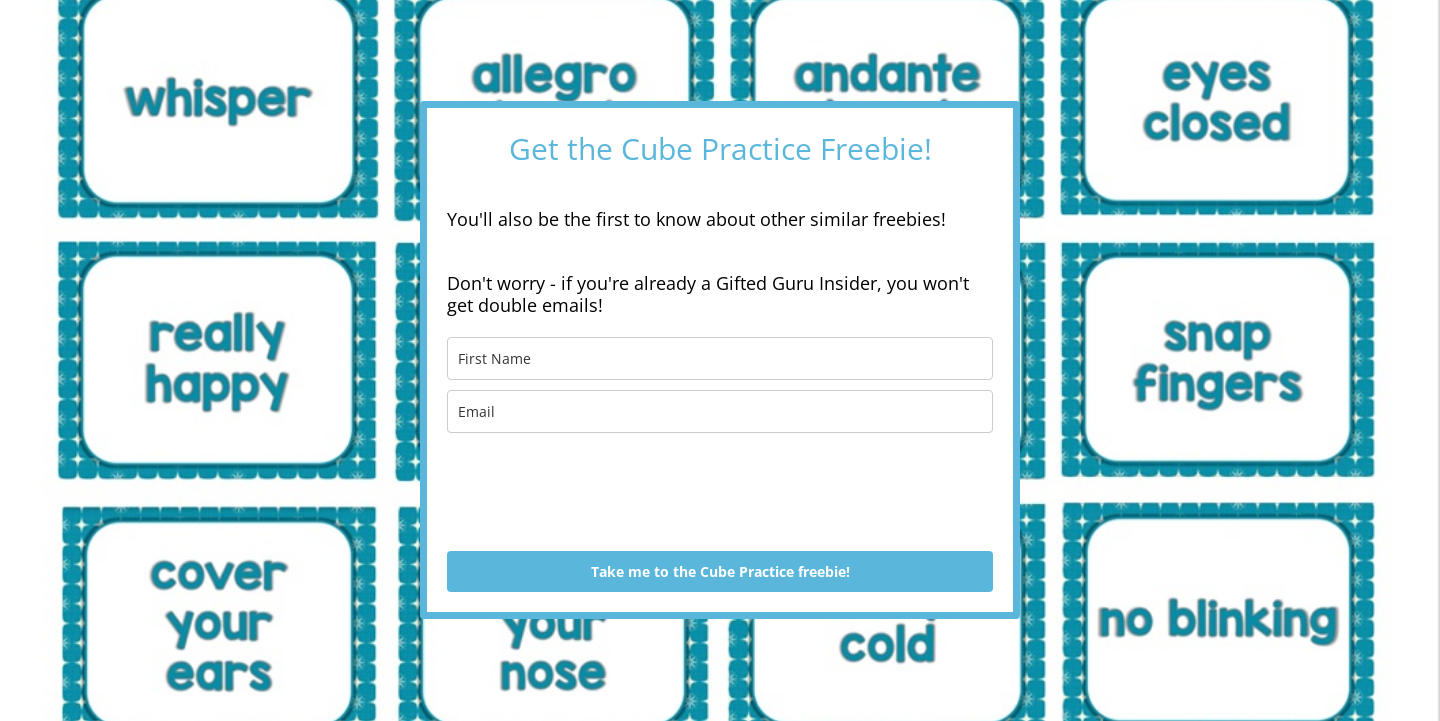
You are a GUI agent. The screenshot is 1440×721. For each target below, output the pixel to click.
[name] (720, 358)
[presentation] (599, 492)
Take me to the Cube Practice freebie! (720, 571)
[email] (720, 411)
